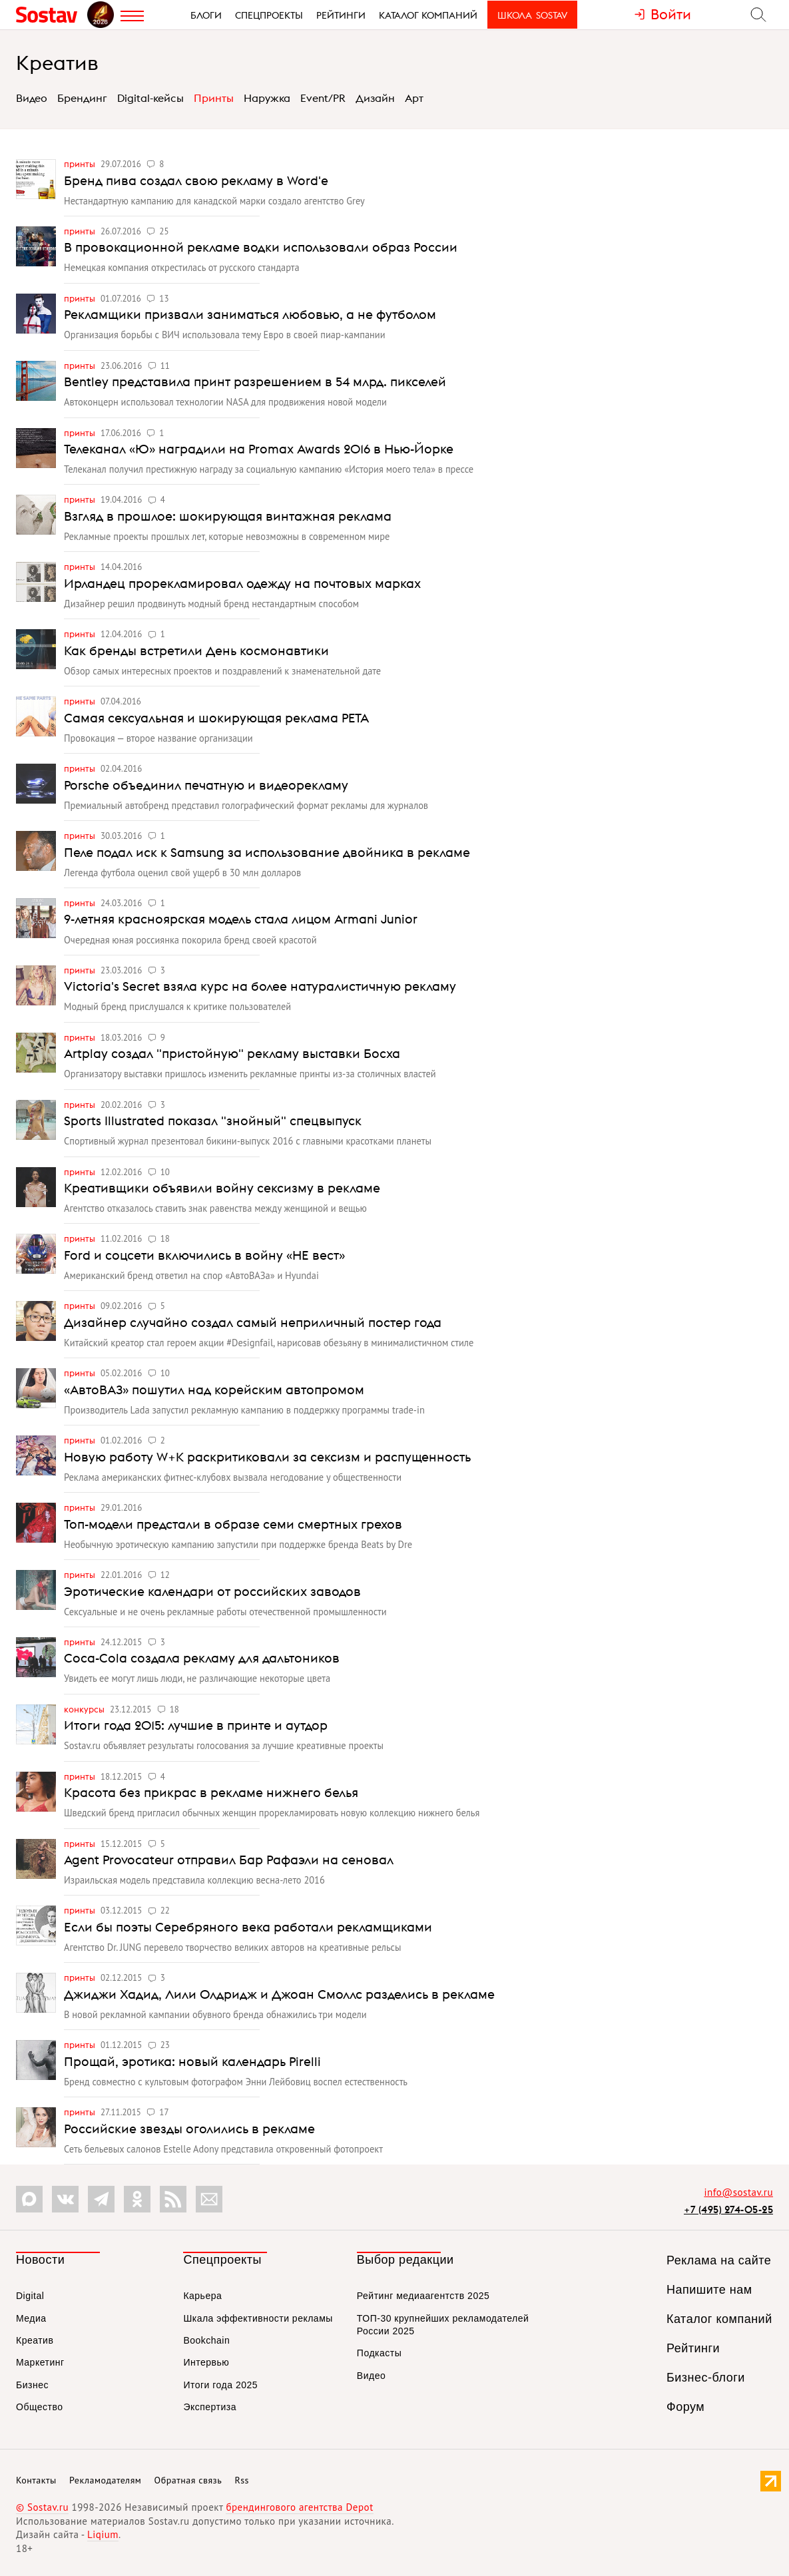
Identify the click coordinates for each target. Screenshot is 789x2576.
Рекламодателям (105, 2480)
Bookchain (206, 2340)
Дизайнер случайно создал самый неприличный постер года (252, 1322)
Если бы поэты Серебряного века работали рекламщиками (248, 1927)
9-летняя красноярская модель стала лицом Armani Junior (240, 919)
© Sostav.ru (42, 2507)
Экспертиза (209, 2407)
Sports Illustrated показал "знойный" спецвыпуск (213, 1121)
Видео (31, 98)
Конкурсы (85, 1709)
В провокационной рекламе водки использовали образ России (260, 247)
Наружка (267, 98)
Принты (214, 98)
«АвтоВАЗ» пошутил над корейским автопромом (214, 1390)
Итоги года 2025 (220, 2385)
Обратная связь (188, 2480)
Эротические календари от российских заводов (212, 1591)
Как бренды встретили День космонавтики (196, 650)
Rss (242, 2480)
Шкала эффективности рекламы (257, 2318)
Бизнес (32, 2385)
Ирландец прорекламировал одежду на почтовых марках (242, 583)
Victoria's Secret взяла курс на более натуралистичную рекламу (260, 986)
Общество (39, 2407)
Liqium (103, 2534)
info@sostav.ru (738, 2192)
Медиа (31, 2318)
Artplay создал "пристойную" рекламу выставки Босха (232, 1053)
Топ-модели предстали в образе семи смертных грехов (233, 1524)
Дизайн (375, 98)
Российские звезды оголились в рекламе (189, 2129)
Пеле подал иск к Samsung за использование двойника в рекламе (267, 852)
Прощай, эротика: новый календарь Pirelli (192, 2061)
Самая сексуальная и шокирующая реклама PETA (216, 718)
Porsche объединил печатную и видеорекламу (206, 785)
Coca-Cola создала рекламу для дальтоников (202, 1658)
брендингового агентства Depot (299, 2507)
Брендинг (82, 98)
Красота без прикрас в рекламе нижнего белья (211, 1792)
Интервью (206, 2362)
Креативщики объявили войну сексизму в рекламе (222, 1188)
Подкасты (379, 2353)
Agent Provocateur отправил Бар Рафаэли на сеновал (229, 1860)
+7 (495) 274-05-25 (728, 2209)
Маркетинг (40, 2362)
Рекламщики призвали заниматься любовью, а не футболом (250, 314)
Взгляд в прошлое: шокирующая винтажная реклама (228, 516)
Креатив (57, 62)
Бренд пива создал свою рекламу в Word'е (196, 180)
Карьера (202, 2295)
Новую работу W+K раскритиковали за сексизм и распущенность (267, 1457)
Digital (30, 2295)
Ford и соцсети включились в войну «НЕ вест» (204, 1255)
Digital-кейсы (150, 98)
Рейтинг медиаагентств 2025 (423, 2295)
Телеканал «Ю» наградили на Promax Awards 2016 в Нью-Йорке (258, 449)
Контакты (36, 2480)
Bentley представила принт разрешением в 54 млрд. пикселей (255, 381)
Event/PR (323, 98)
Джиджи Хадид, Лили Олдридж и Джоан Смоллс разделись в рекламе (279, 1994)
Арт (414, 98)
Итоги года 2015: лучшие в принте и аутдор (196, 1725)
